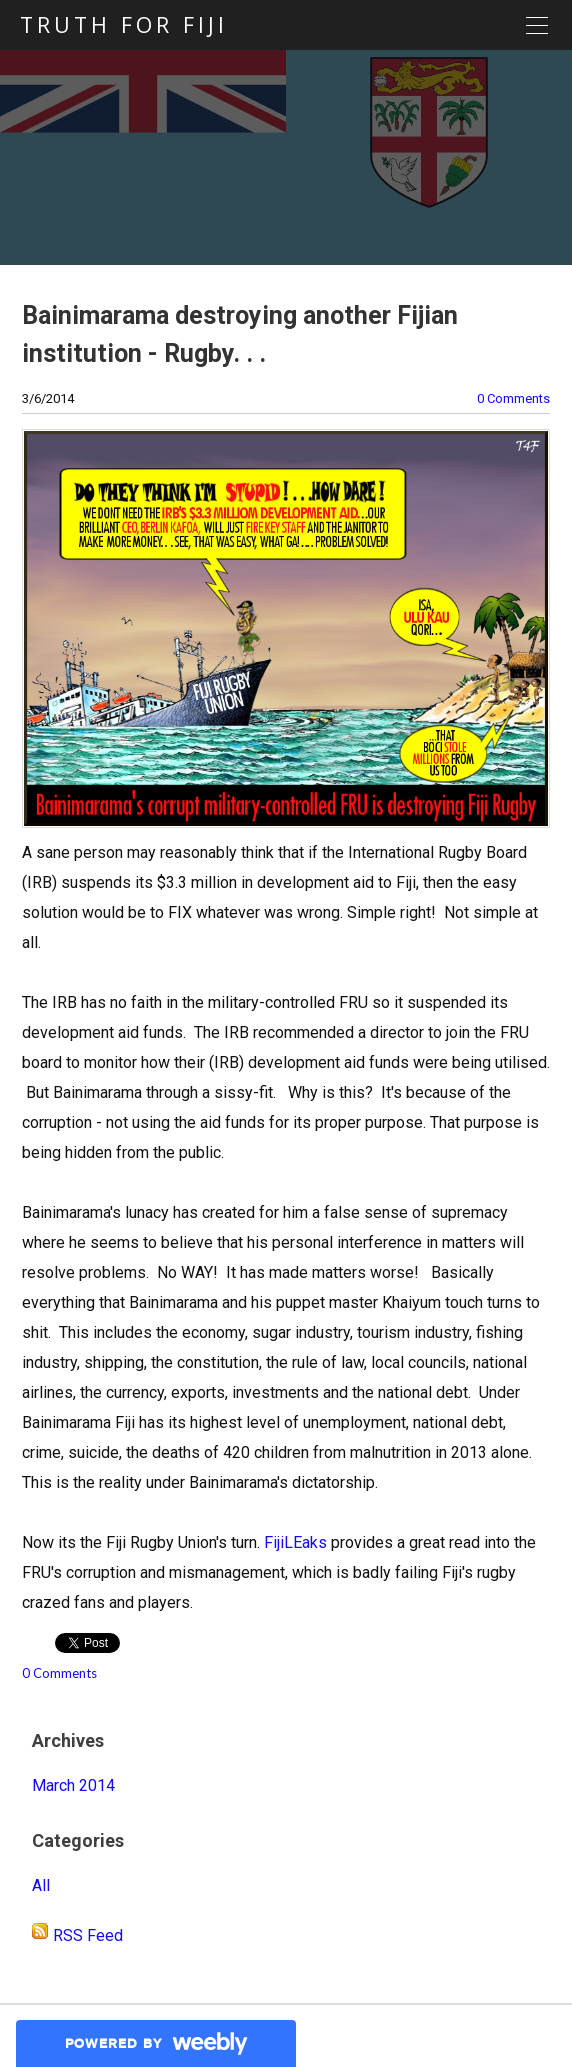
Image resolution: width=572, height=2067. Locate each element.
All (41, 1885)
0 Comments (513, 398)
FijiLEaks (295, 1542)
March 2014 (73, 1785)
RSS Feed (88, 1935)
